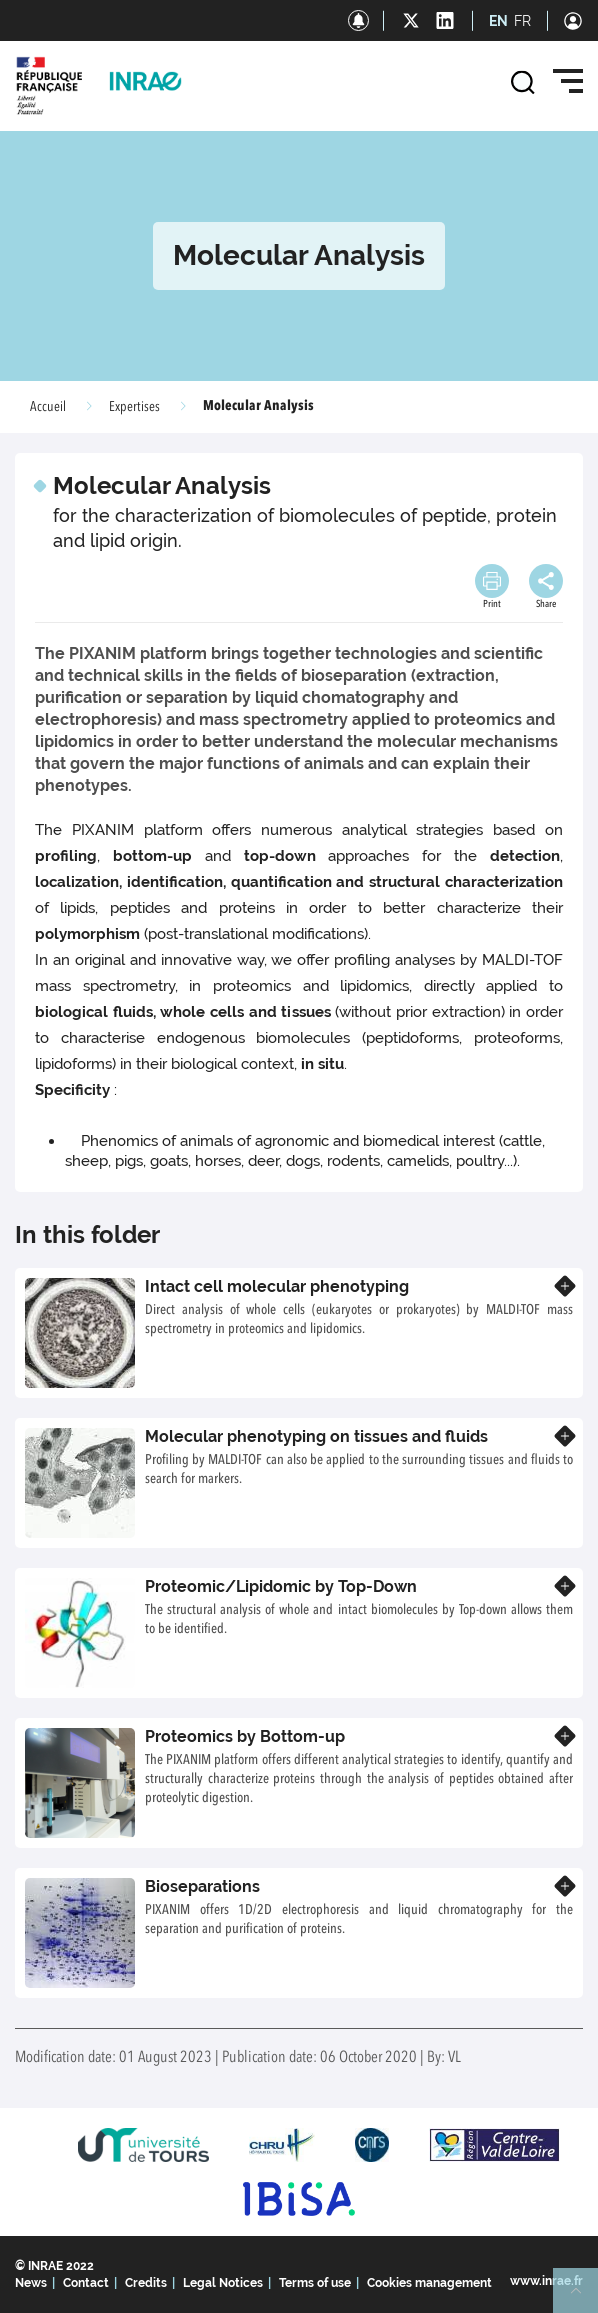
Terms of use (315, 2283)
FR (522, 21)
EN (498, 21)
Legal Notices (223, 2283)
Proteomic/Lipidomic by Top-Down (281, 1586)
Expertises (134, 407)
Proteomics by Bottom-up (245, 1736)
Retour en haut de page (584, 2299)
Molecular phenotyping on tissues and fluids (316, 1436)
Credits (146, 2283)
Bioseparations (202, 1886)
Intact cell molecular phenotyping (277, 1286)
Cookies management (429, 2283)
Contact (86, 2283)
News (31, 2283)
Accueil (48, 407)
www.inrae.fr (546, 2281)
